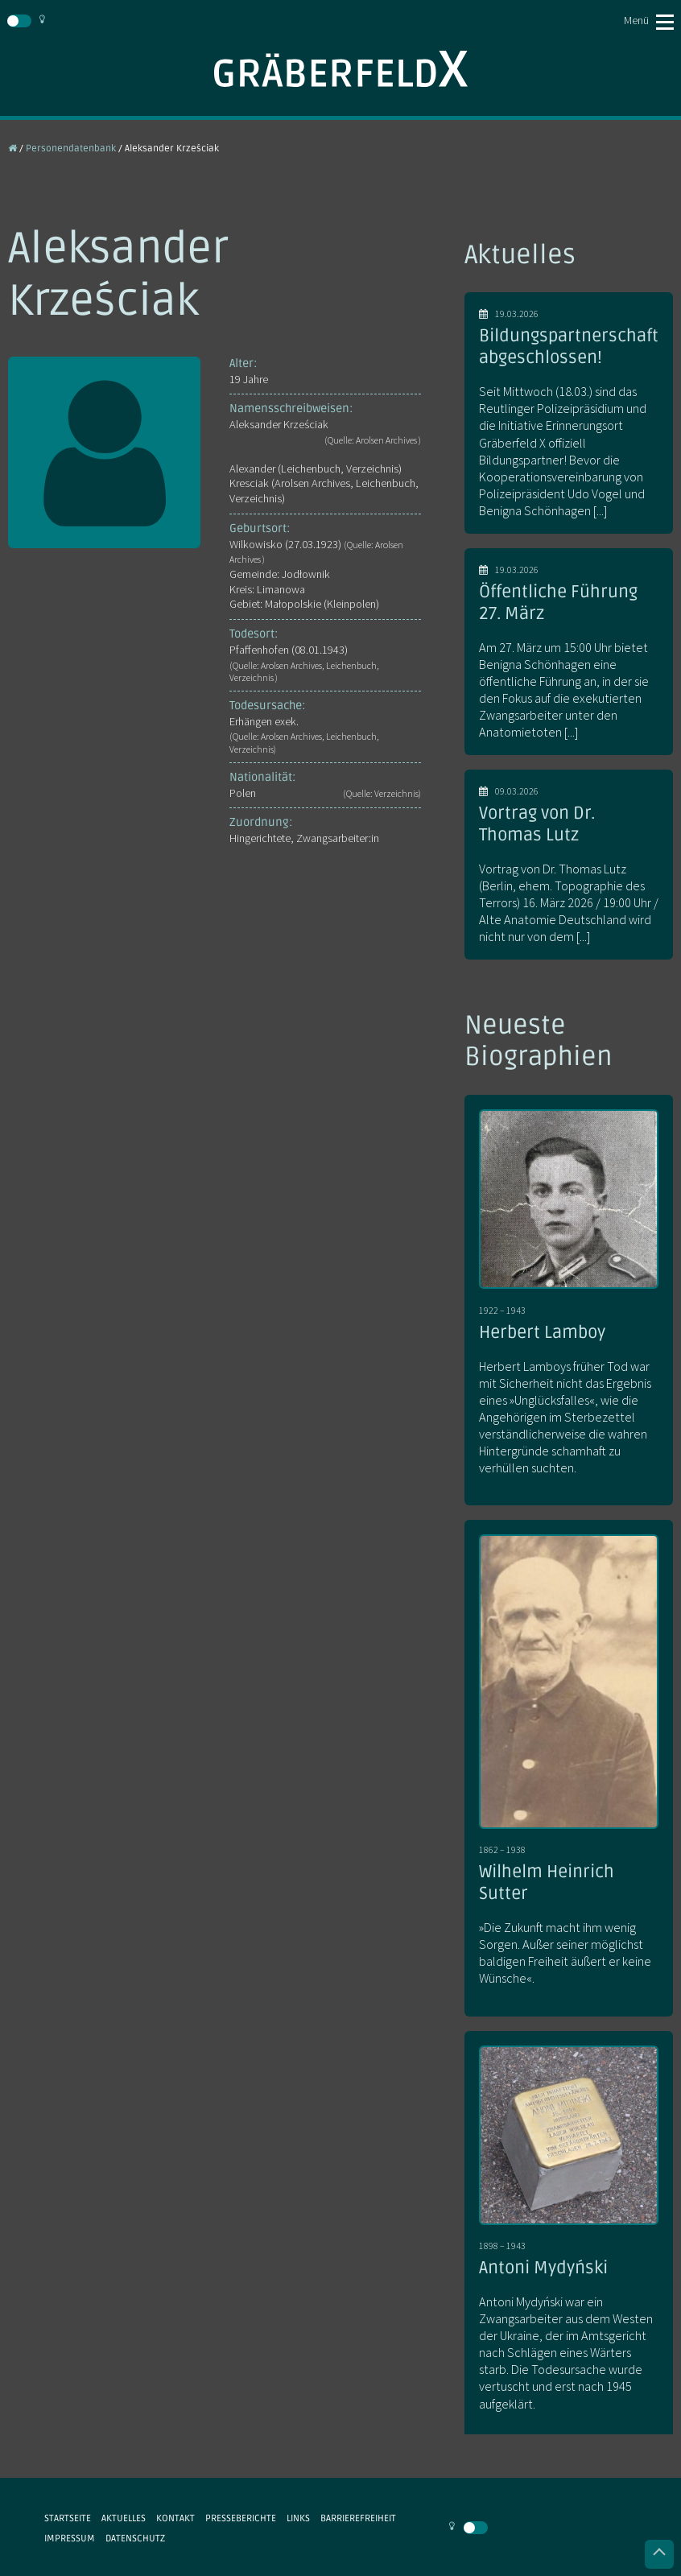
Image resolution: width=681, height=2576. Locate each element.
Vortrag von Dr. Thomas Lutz (537, 824)
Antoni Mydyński (543, 2267)
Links (298, 2518)
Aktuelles (123, 2518)
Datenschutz (135, 2538)
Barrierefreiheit (358, 2518)
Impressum (69, 2538)
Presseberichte (240, 2518)
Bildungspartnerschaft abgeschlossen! (568, 346)
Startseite (67, 2518)
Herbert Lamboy (542, 1332)
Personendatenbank (71, 148)
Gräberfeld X (340, 69)
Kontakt (175, 2518)
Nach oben (659, 2554)
